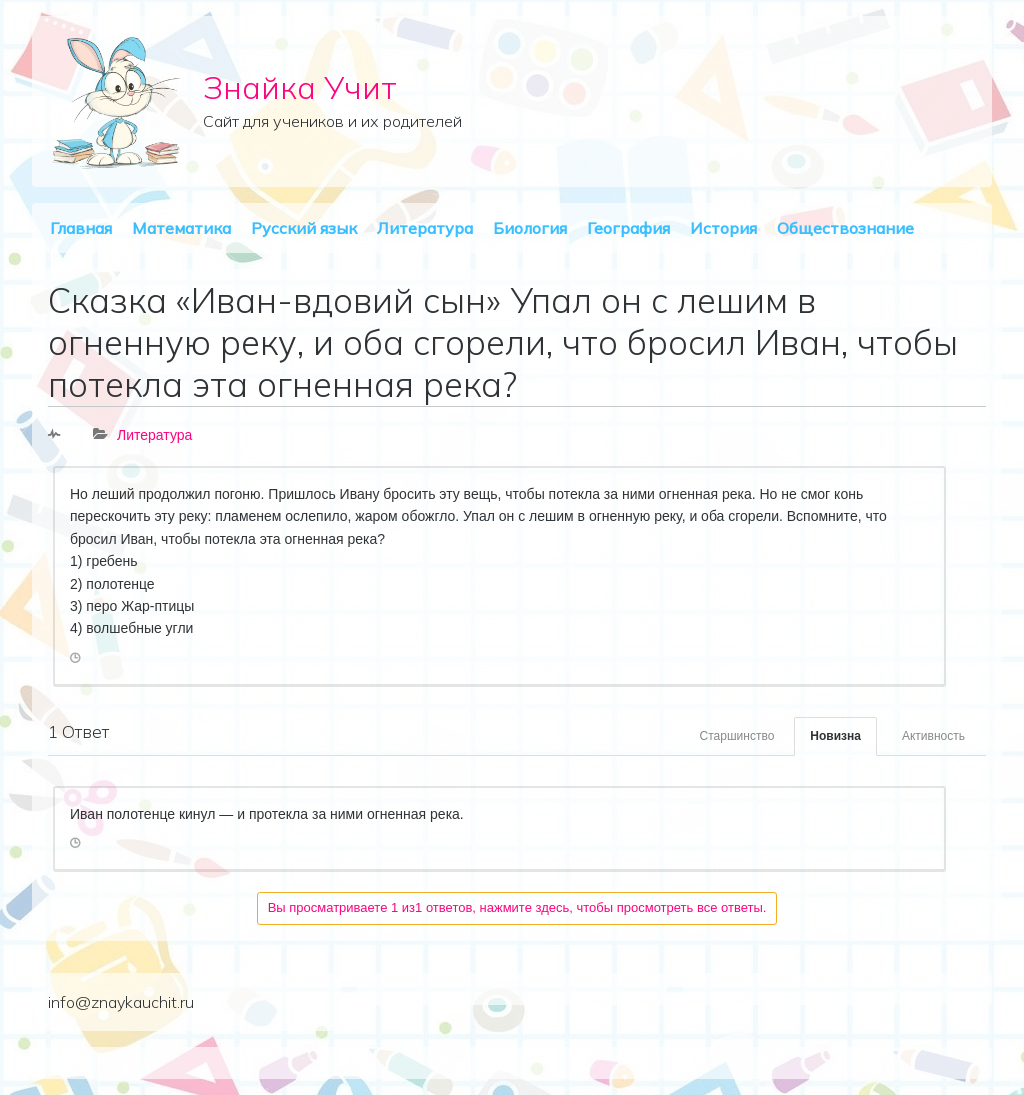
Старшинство (737, 736)
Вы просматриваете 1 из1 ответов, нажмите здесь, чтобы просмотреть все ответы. (517, 907)
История (723, 228)
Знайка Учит (300, 87)
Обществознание (845, 228)
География (628, 228)
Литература (425, 228)
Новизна (835, 736)
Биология (530, 228)
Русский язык (304, 228)
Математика (181, 228)
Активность (933, 736)
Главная (81, 228)
